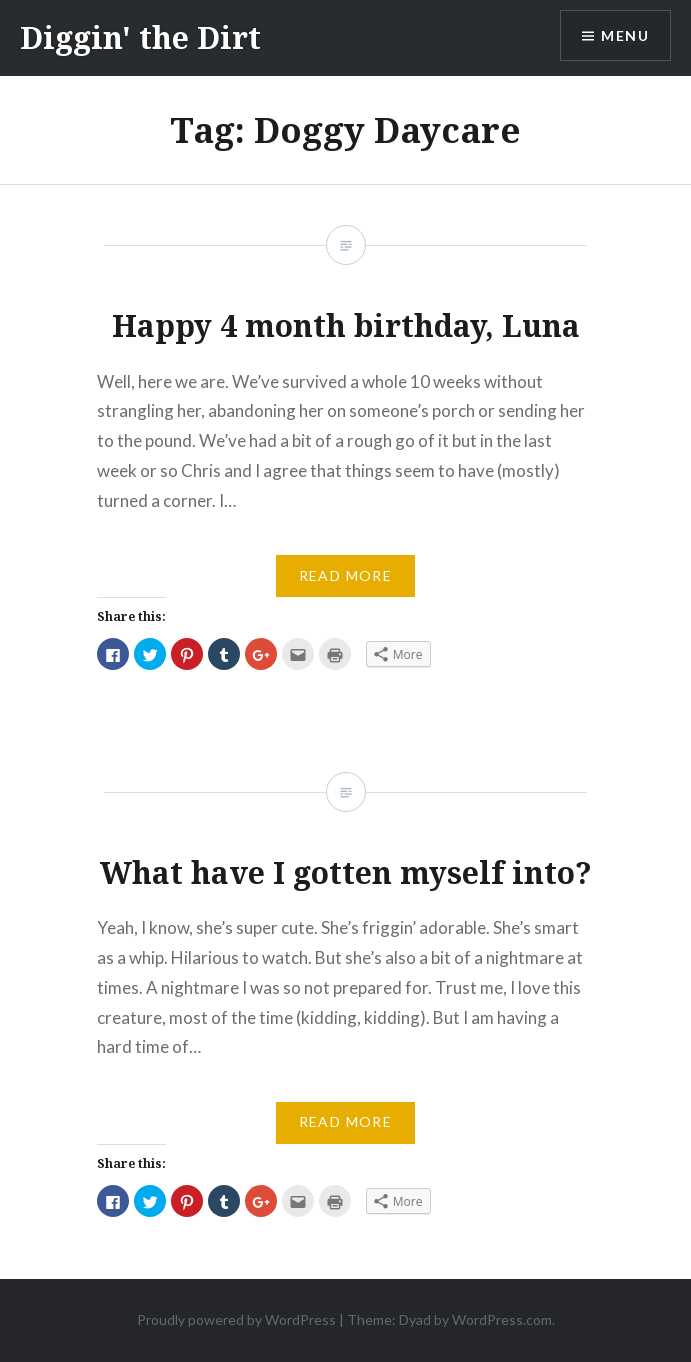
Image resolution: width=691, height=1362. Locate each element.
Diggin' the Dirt (140, 37)
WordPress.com (502, 1319)
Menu (625, 35)
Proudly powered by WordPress (236, 1319)
